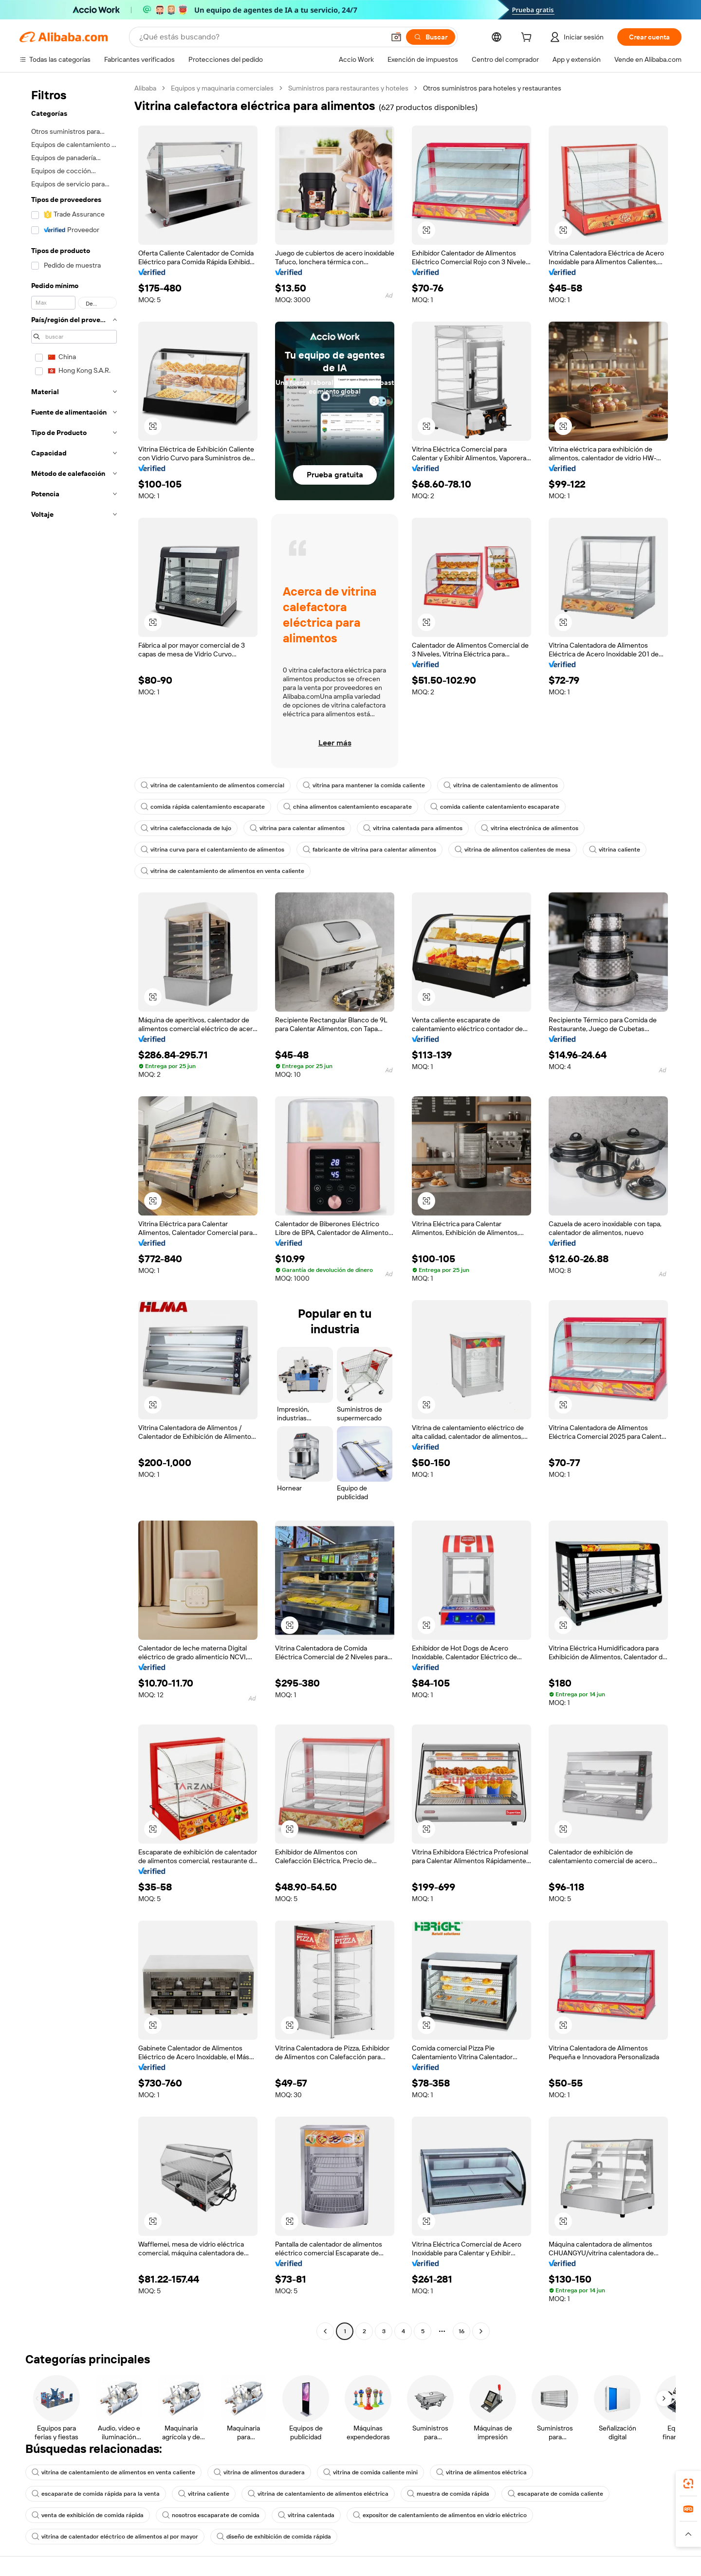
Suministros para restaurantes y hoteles (348, 88)
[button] (396, 37)
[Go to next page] (481, 2331)
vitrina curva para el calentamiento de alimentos (212, 849)
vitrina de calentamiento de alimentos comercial (212, 785)
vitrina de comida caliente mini (370, 2472)
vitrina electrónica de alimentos (529, 828)
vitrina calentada (306, 2515)
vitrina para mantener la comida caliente (364, 785)
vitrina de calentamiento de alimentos (500, 785)
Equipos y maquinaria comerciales (222, 88)
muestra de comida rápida (448, 2494)
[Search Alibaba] (261, 37)
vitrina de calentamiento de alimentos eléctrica (318, 2494)
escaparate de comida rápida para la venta (96, 2494)
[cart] (528, 38)
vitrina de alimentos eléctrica (481, 2472)
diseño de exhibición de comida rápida (274, 2536)
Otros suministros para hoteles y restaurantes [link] (492, 88)
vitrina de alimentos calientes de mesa (513, 849)
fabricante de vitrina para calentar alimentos (369, 849)
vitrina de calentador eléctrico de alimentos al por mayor (115, 2536)
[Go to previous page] (325, 2331)
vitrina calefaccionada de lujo (186, 828)
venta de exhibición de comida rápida (88, 2515)
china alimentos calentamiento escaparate (347, 807)
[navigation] (74, 1211)
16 (461, 2331)
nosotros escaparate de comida (210, 2515)
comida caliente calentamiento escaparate (494, 807)
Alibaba (145, 88)
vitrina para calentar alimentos (297, 828)
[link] (688, 2483)
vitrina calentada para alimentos (412, 828)
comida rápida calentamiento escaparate (203, 807)
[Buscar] (430, 37)
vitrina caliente (614, 849)
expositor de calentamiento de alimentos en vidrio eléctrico (440, 2515)
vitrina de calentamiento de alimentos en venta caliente (222, 871)
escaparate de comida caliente (555, 2494)
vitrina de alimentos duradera (259, 2472)
